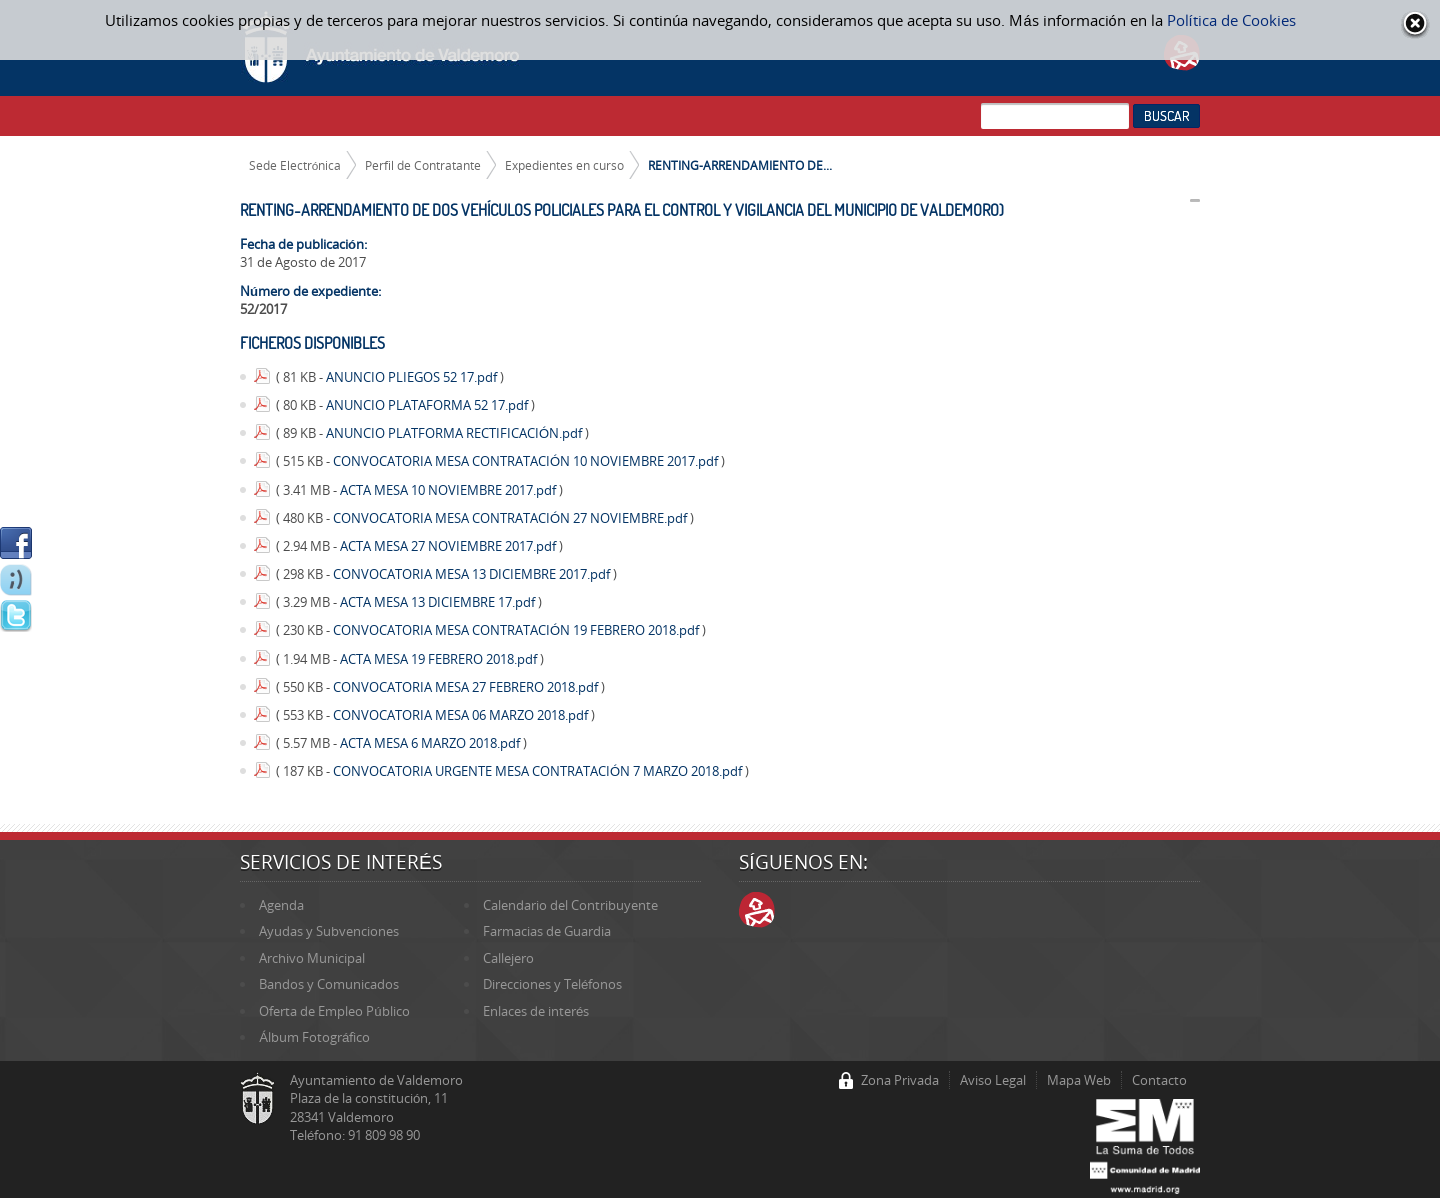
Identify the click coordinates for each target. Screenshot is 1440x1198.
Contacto (1159, 1080)
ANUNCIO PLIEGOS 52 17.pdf (413, 377)
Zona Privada (900, 1080)
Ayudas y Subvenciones (329, 931)
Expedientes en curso (564, 165)
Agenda (281, 905)
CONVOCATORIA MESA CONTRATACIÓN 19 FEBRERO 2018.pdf (517, 630)
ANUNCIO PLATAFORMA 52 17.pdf (428, 405)
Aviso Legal (993, 1080)
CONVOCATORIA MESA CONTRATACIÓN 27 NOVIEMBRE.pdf (511, 518)
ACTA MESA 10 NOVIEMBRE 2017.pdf (449, 490)
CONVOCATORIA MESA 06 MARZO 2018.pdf (462, 715)
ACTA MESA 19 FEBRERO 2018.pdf (440, 659)
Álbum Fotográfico (314, 1037)
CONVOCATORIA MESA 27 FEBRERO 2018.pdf (467, 687)
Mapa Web (1079, 1080)
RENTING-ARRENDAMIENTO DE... (740, 165)
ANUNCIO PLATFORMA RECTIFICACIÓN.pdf (455, 433)
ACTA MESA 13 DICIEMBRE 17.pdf (439, 602)
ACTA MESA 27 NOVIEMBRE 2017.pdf (449, 546)
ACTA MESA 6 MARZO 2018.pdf (431, 743)
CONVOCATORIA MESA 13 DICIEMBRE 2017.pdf (473, 574)
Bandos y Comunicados (329, 984)
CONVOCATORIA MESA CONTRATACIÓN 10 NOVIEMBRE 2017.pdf (527, 461)
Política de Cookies (1231, 20)
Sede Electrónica (295, 165)
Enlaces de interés (536, 1011)
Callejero (508, 958)
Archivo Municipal (312, 958)
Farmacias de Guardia (547, 931)
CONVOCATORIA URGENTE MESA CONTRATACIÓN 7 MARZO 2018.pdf (539, 771)
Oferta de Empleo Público (334, 1011)
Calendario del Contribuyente (570, 905)
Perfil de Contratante (423, 165)
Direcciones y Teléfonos (552, 984)
